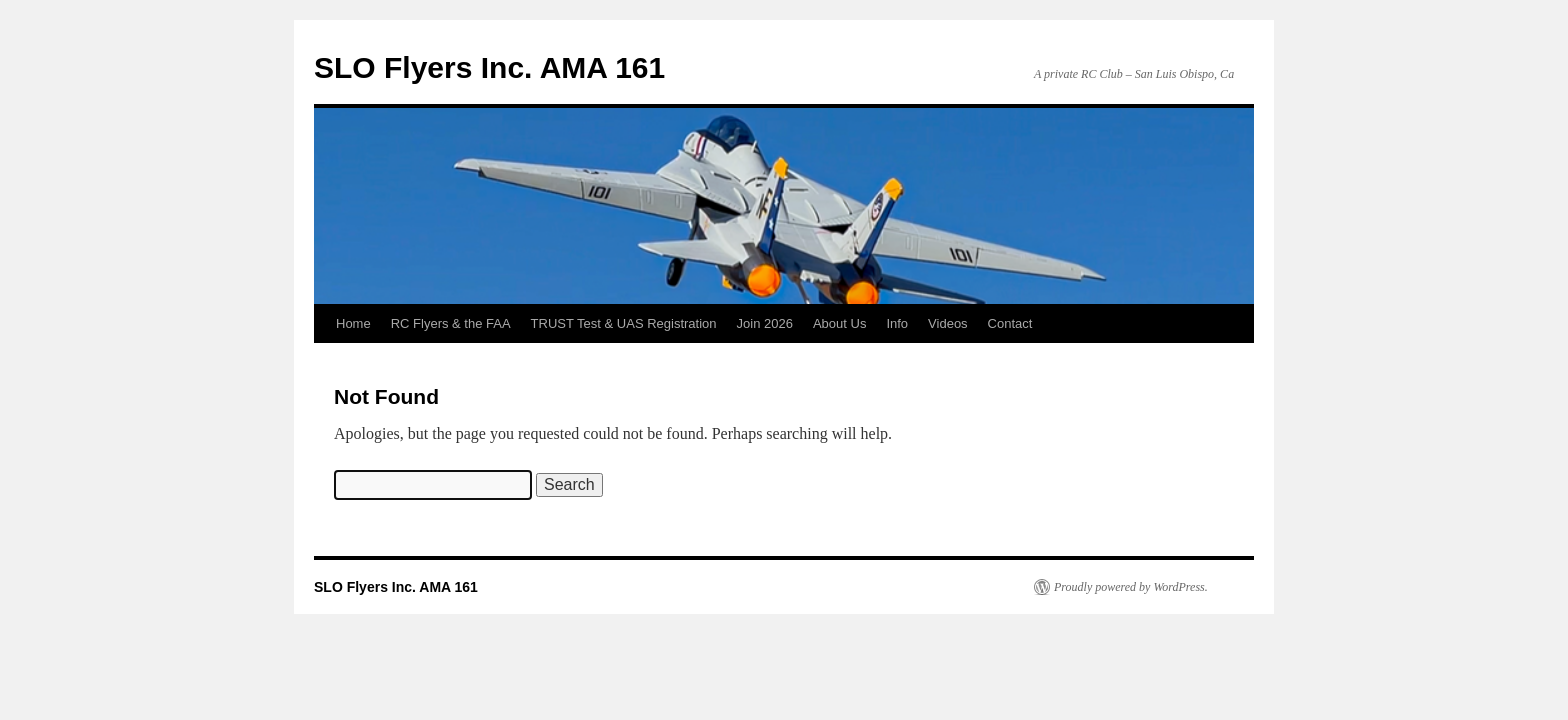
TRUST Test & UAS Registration (624, 323)
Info (897, 323)
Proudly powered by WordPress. (1131, 587)
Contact (1010, 323)
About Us (839, 323)
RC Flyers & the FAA (451, 323)
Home (353, 323)
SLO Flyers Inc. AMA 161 (489, 67)
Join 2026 (765, 323)
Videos (948, 323)
